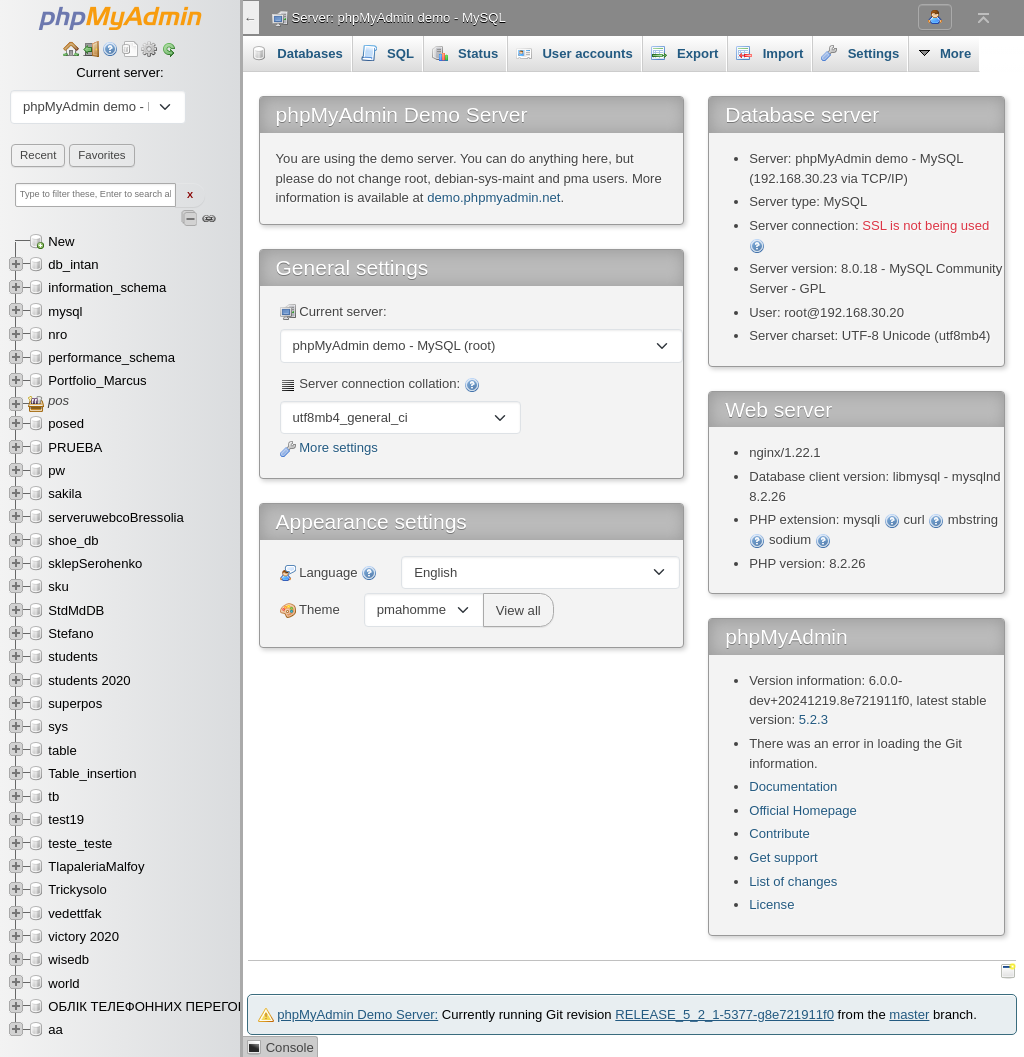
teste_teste (80, 843)
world (63, 983)
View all (518, 610)
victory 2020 (83, 936)
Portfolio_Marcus (97, 380)
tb (53, 796)
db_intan (73, 264)
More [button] (944, 53)
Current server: (119, 72)
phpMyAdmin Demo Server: (357, 1014)
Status (465, 53)
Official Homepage (803, 810)
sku (58, 586)
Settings (860, 53)
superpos (75, 703)
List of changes (793, 881)
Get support (783, 857)
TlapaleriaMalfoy (96, 866)
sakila (65, 493)
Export (685, 53)
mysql (65, 311)
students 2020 (89, 680)
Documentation (793, 786)
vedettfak (74, 913)
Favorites (101, 155)
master (909, 1014)
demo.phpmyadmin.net (493, 197)
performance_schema (111, 357)
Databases (297, 53)
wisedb (68, 959)
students (73, 656)
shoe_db (73, 540)
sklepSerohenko (95, 563)
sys (58, 726)
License (771, 904)
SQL (387, 53)
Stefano (70, 633)
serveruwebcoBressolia (116, 517)
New (61, 241)
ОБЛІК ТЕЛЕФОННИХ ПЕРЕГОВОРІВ (162, 1006)
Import (769, 53)
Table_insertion (92, 773)
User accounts (574, 53)
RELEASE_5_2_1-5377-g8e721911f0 (724, 1014)
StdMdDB (76, 610)
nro (57, 334)
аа (55, 1029)
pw (56, 470)
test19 (66, 819)
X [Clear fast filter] (190, 195)
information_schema (107, 287)
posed (66, 423)
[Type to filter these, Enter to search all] (95, 195)
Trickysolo (77, 889)
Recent (38, 155)
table (62, 750)
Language (329, 573)
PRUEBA (75, 447)
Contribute (779, 833)
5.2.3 (813, 719)
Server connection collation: (380, 384)
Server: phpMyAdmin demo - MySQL (399, 17)
